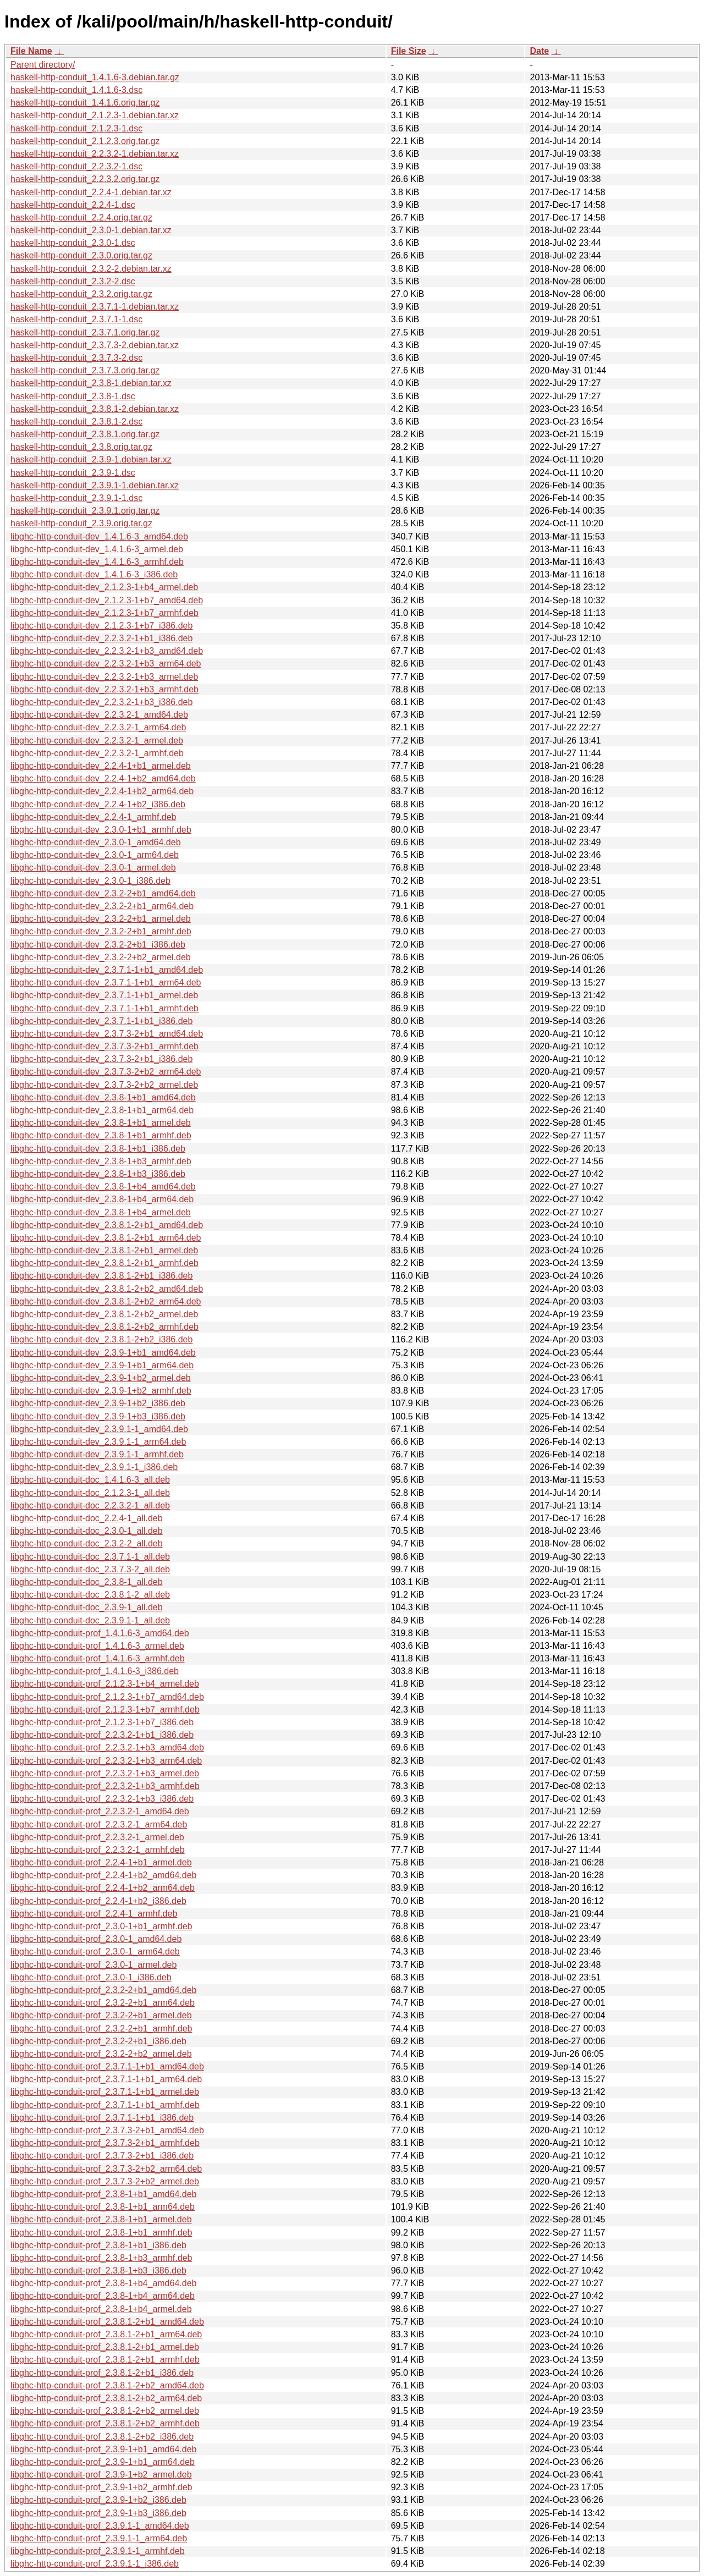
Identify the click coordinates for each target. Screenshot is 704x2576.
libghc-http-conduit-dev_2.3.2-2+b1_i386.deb (97, 944)
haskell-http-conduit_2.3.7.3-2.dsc (76, 357)
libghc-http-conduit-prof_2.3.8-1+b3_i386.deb (98, 2270)
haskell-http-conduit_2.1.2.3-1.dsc (76, 128)
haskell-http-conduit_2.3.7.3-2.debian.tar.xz (94, 345)
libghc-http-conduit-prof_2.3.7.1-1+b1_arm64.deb (106, 2079)
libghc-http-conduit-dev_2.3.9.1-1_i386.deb (94, 1467)
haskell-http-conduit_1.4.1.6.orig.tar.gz (85, 102)
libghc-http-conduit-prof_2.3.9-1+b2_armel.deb (101, 2474)
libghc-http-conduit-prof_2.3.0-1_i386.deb (91, 1977)
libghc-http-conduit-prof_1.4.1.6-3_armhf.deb (97, 1658)
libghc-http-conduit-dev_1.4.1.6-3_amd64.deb (99, 536)
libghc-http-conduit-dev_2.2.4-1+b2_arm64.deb (102, 791)
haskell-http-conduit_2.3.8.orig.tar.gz (81, 447)
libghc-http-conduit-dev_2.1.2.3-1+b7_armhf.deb (104, 613)
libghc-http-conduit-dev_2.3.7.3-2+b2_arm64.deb (105, 1071)
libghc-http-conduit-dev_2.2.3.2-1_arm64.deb (98, 727)
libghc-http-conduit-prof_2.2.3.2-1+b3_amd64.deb (107, 1747)
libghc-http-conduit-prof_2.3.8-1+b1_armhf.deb (101, 2232)
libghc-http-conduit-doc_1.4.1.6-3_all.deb (90, 1479)
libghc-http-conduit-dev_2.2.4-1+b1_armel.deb (100, 765)
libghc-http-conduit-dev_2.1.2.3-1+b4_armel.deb (104, 587)
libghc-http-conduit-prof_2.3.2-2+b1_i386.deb (98, 2041)
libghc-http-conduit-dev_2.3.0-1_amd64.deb (95, 842)
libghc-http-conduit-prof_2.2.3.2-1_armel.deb (97, 1837)
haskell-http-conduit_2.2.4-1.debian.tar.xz (91, 192)
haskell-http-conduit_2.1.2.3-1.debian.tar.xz (94, 115)
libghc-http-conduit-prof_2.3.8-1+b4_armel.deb (101, 2309)
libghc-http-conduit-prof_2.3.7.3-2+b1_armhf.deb (105, 2143)
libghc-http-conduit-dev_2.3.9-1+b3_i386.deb (97, 1416)
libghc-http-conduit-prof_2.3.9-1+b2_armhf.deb (101, 2487)
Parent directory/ (42, 64)
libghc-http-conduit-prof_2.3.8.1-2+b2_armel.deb (104, 2410)
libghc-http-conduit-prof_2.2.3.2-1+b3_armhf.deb (105, 1786)
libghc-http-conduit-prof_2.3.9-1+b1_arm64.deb (102, 2462)
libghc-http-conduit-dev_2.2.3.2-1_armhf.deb (97, 753)
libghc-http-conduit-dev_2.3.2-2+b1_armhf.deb (100, 931)
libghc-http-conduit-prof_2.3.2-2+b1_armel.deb (101, 2015)
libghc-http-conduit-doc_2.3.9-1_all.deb (86, 1607)
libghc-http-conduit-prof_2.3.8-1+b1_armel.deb (101, 2219)
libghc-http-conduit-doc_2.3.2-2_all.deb (86, 1543)
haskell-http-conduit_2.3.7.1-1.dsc (76, 319)
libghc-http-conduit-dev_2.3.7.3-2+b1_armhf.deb (104, 1046)
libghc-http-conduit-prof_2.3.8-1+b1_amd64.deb (103, 2194)
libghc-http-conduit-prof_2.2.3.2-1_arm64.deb (98, 1824)
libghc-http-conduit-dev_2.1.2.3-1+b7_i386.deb (101, 625)
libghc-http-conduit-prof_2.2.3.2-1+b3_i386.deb (102, 1798)
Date (539, 51)
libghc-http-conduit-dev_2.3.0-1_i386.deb (90, 880)
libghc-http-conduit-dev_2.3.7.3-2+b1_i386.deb (101, 1059)
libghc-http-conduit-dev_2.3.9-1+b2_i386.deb (97, 1403)
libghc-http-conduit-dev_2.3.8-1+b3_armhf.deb (100, 1161)
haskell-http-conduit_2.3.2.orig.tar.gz (81, 294)
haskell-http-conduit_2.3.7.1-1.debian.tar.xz (94, 306)
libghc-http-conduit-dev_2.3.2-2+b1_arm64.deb (102, 906)
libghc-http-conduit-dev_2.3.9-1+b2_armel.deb (100, 1378)
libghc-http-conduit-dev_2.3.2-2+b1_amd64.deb (103, 893)
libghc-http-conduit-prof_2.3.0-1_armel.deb (93, 1964)
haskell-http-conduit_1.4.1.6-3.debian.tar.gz (94, 77)
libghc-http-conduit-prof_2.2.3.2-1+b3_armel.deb (104, 1773)
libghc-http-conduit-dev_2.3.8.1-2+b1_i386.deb (101, 1275)
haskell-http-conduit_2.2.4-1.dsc (72, 205)
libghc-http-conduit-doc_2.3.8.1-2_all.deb (90, 1594)
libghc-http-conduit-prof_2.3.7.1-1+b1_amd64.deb (107, 2066)
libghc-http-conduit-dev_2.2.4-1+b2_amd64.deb (103, 778)
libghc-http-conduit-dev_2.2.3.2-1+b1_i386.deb (101, 638)
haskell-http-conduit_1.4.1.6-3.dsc (76, 90)
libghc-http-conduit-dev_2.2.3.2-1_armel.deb (96, 740)
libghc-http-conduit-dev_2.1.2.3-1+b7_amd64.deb (106, 600)
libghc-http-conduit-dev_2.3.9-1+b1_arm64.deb (102, 1365)
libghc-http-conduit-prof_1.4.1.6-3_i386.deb (94, 1671)
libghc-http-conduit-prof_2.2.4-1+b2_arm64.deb (102, 1887)
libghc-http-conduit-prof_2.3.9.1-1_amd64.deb (99, 2525)
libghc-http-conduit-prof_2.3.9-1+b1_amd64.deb (103, 2449)
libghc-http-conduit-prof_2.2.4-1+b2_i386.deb (98, 1901)
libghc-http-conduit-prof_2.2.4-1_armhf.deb (93, 1913)
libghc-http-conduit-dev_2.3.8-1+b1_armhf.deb (100, 1135)
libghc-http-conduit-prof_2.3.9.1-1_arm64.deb (98, 2538)
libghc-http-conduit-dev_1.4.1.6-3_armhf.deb (97, 561)
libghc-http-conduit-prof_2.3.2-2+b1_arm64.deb (102, 2002)
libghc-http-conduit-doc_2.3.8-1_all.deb (86, 1582)
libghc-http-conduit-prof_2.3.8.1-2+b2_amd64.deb (107, 2385)
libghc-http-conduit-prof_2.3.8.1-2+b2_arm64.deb (106, 2398)
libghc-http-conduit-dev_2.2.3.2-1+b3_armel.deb (104, 676)
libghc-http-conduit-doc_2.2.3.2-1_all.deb (90, 1505)
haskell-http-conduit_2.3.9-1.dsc (72, 472)
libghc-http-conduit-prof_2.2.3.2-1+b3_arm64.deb (106, 1760)
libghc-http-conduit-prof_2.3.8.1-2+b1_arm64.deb (106, 2334)
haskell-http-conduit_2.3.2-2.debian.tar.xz (91, 268)
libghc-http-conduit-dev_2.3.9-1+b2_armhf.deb (100, 1390)
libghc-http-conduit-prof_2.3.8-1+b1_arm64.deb (102, 2206)
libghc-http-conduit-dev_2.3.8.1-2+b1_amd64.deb (106, 1225)
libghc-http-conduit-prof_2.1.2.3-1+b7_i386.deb (102, 1722)
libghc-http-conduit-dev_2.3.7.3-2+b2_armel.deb (104, 1084)
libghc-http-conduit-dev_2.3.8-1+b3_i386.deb (97, 1174)
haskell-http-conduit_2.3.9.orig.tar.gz (81, 523)
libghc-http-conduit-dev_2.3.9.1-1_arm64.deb (98, 1441)
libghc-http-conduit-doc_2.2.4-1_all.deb (86, 1518)
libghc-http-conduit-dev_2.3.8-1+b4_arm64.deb (102, 1199)
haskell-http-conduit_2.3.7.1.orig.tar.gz (85, 332)
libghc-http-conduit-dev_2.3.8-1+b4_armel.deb (100, 1212)
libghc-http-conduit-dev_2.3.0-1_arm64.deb (94, 855)
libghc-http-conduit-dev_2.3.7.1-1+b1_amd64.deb (106, 970)
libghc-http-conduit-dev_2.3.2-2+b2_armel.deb (100, 957)
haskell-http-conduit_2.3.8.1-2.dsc (76, 421)
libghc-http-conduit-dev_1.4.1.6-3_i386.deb (94, 574)
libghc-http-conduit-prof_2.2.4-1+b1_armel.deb (101, 1862)
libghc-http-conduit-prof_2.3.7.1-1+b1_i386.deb (102, 2117)
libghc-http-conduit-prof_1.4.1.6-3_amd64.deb (99, 1633)
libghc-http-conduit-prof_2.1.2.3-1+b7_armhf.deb (105, 1709)
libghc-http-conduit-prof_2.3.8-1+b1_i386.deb (98, 2245)
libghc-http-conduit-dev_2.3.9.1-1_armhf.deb (97, 1454)
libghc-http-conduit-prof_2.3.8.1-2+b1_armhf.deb (105, 2359)
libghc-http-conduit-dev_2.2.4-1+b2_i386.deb (97, 804)
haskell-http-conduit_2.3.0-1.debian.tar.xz (91, 230)
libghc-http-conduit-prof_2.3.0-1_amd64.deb (96, 1939)
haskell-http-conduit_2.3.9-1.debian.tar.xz (91, 459)
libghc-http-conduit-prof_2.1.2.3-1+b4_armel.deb (104, 1683)
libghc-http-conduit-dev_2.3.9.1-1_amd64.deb (99, 1429)
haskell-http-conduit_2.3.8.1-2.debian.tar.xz (94, 409)
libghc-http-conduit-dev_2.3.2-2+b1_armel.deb (100, 918)
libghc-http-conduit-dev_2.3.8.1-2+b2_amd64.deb (106, 1288)
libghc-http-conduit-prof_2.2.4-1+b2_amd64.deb (103, 1875)
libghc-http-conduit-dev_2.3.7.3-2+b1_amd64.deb (106, 1033)
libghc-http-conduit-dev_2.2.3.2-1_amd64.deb (99, 714)
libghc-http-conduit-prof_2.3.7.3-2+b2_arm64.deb (106, 2168)
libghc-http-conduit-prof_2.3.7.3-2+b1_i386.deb (102, 2155)
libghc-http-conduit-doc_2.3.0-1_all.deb (86, 1530)
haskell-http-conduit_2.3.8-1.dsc (72, 396)
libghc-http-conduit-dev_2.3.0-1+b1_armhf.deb (100, 829)
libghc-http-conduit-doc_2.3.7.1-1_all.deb (90, 1556)
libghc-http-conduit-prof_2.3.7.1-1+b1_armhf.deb (105, 2105)
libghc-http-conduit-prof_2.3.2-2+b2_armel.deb (101, 2053)
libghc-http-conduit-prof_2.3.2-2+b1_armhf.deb (101, 2028)
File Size (408, 51)
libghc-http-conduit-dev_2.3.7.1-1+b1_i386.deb (101, 1021)
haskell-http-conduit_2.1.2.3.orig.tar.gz (85, 141)
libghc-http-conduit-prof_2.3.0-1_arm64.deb (95, 1951)
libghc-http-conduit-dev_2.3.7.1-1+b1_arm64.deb (105, 982)
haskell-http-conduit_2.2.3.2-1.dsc (76, 166)
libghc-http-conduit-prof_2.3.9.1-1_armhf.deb (97, 2551)
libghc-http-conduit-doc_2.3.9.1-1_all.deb (90, 1620)
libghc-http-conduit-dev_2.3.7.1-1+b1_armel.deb (104, 995)
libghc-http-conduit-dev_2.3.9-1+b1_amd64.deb (103, 1352)
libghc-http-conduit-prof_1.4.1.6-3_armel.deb (97, 1645)
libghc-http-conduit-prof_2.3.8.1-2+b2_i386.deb (102, 2436)
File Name (31, 51)
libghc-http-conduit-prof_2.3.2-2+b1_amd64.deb (103, 1990)
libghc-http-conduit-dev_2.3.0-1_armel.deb (93, 867)
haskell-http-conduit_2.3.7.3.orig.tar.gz (85, 370)
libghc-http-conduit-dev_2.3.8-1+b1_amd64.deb (103, 1097)
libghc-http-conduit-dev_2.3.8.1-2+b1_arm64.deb (105, 1237)
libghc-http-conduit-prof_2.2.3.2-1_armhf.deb (97, 1849)
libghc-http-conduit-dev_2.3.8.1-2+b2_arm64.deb (105, 1301)
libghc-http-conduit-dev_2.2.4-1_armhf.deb (93, 817)
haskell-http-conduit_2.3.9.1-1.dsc (76, 498)
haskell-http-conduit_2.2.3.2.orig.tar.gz (85, 179)
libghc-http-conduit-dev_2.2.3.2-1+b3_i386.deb (101, 702)
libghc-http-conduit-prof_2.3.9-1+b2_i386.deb (98, 2500)
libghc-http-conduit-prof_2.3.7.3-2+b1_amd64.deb (107, 2130)
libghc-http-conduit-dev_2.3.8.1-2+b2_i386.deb (101, 1339)
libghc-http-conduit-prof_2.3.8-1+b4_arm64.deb (102, 2295)
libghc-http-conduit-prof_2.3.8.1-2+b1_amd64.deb (107, 2321)
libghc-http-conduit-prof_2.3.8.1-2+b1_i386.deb (102, 2372)
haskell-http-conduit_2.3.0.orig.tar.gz (81, 255)
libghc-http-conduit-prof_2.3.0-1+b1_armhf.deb (101, 1926)
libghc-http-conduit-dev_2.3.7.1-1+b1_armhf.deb (104, 1008)
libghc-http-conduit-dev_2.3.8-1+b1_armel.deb (100, 1122)
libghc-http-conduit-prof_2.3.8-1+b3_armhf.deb (101, 2258)
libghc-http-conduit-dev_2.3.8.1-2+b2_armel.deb (104, 1314)
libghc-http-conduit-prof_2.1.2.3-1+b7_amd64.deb (107, 1697)
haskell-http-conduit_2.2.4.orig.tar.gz (81, 217)
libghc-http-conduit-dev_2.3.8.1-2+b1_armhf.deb (104, 1263)
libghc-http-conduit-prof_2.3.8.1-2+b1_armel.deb (104, 2347)
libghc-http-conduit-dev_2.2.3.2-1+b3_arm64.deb (105, 663)
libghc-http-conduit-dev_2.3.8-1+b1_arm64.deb (102, 1110)
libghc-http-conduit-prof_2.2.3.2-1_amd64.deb (99, 1811)
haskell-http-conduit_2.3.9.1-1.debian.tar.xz (94, 485)
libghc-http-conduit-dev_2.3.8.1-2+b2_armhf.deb (104, 1326)
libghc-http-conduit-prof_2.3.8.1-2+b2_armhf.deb (105, 2423)
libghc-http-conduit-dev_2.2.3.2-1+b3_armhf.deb (104, 689)
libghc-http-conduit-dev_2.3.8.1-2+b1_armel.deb (104, 1250)
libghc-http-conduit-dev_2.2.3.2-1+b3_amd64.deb (106, 651)
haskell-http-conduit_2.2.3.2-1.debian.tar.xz (94, 153)
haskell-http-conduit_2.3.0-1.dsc (72, 242)
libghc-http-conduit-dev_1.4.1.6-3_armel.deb (96, 549)
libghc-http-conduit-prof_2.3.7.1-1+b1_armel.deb (104, 2091)
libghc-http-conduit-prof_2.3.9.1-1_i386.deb (94, 2563)
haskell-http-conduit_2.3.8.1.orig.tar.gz (85, 434)
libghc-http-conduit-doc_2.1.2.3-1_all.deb (90, 1493)
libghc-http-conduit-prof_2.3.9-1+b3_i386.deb (98, 2513)
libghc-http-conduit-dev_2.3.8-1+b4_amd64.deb (103, 1186)
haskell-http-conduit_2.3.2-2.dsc (72, 281)
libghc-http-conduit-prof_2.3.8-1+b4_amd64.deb (103, 2283)
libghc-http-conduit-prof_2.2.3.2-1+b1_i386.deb (102, 1735)
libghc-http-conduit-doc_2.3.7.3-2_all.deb (90, 1569)
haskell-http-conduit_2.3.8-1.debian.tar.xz (91, 383)
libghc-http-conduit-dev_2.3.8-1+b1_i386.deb (97, 1148)
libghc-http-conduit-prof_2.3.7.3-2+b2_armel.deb (104, 2181)
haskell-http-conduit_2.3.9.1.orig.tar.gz (85, 510)
